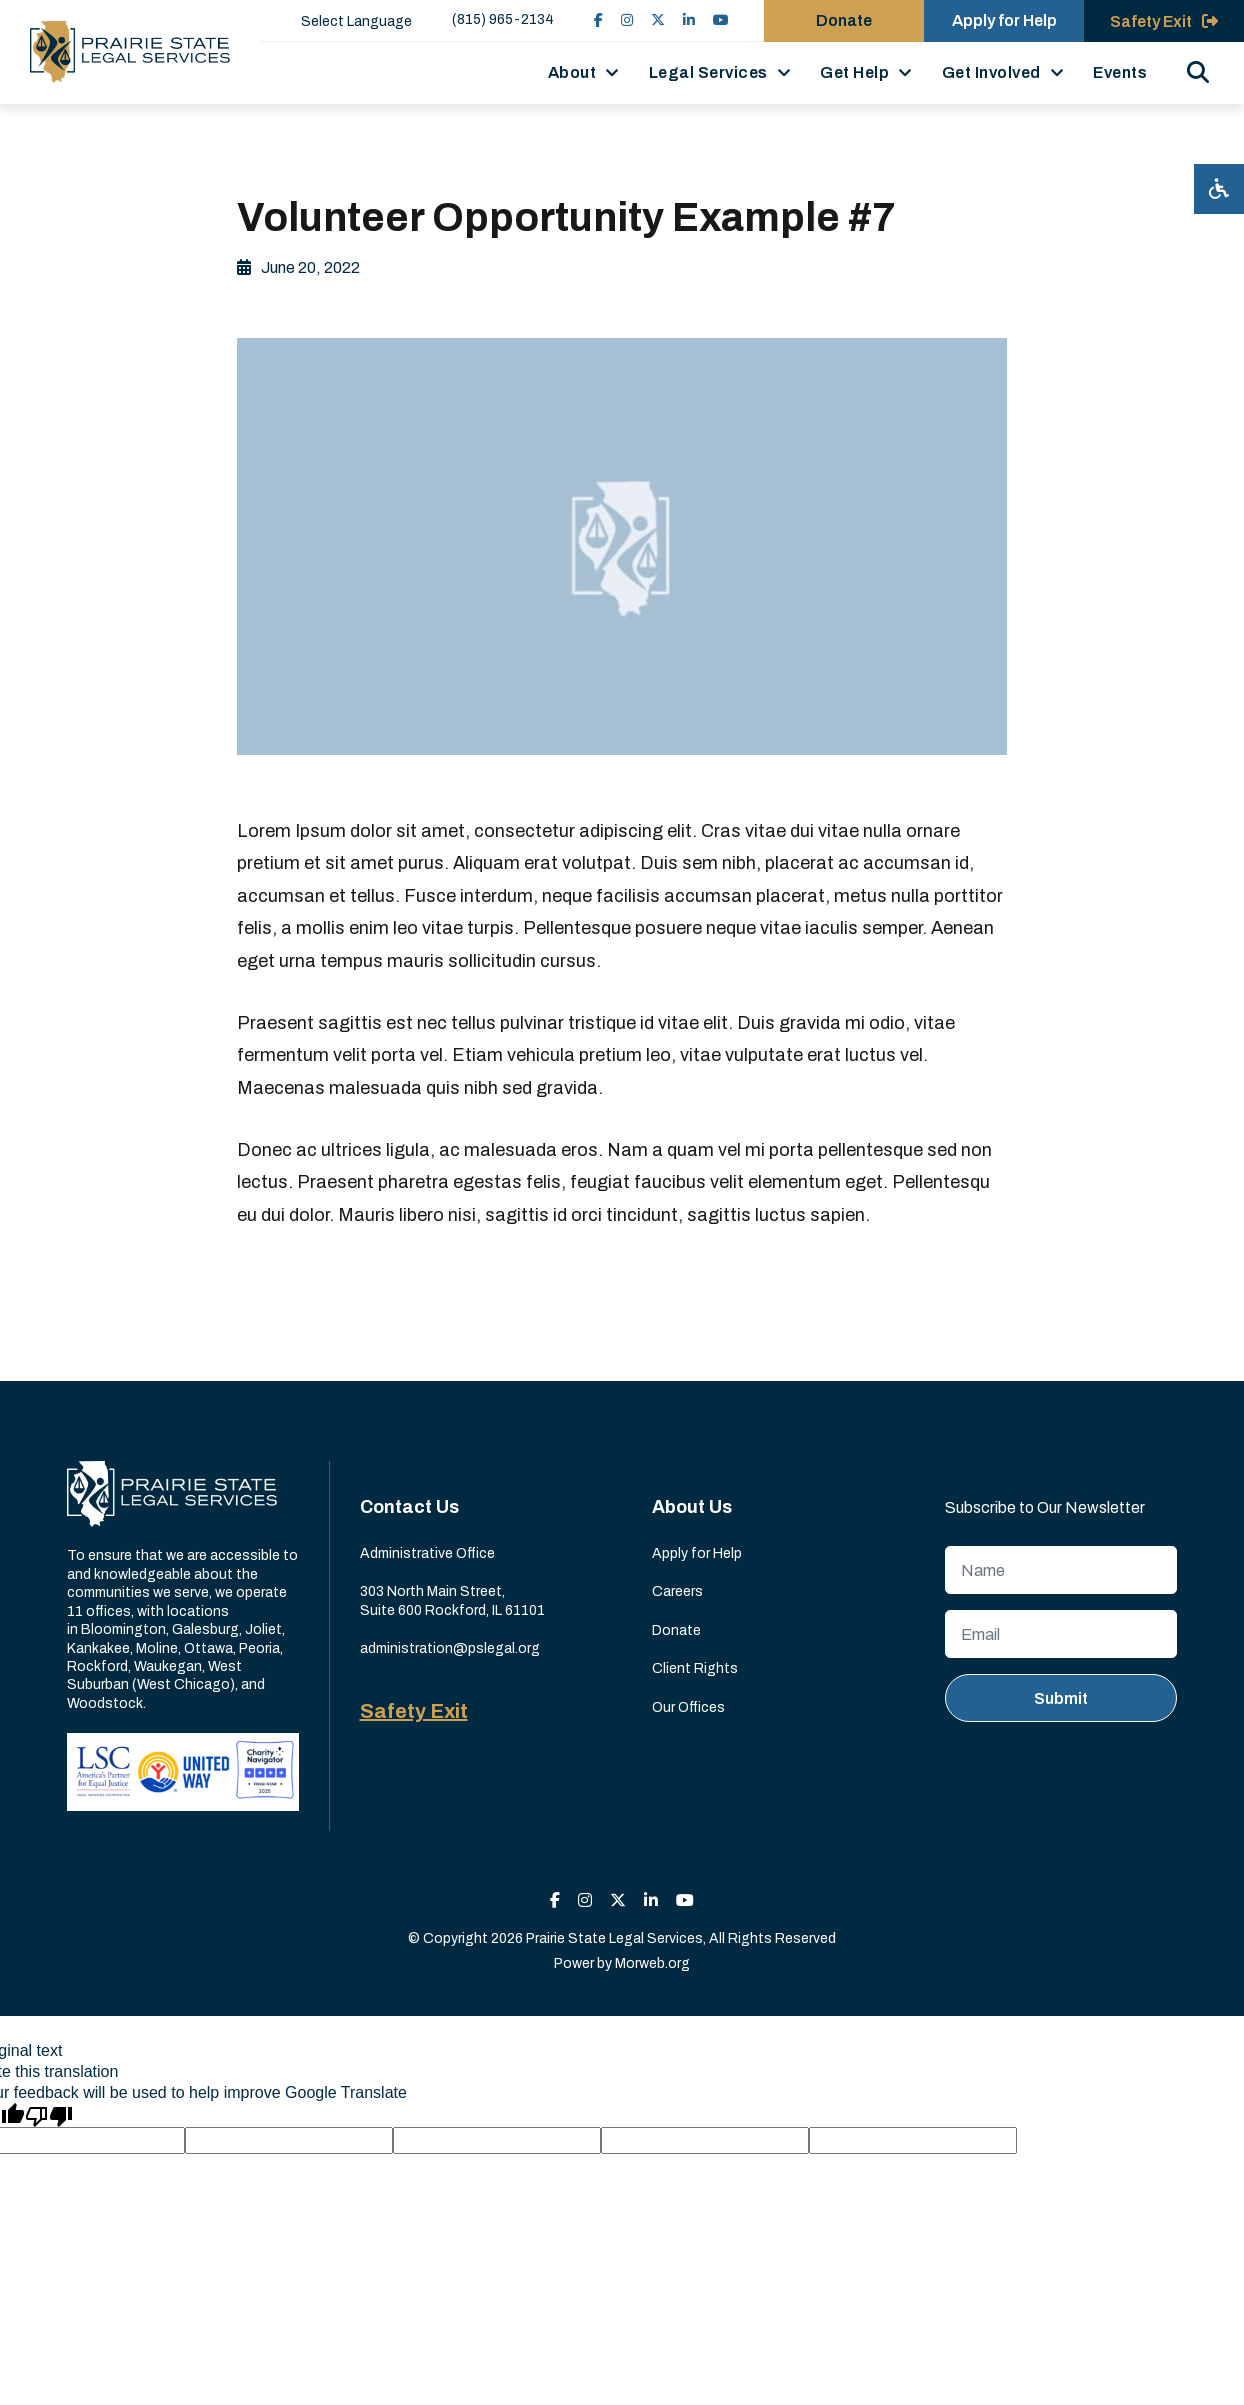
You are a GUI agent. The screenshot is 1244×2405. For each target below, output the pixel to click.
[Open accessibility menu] (1219, 189)
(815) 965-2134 (503, 19)
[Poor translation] (49, 2115)
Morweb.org (652, 1963)
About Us (692, 1507)
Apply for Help (697, 1553)
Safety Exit (414, 1711)
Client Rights (695, 1668)
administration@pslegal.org (450, 1648)
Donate (676, 1630)
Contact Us (409, 1507)
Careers (677, 1591)
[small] (598, 20)
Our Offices (688, 1707)
